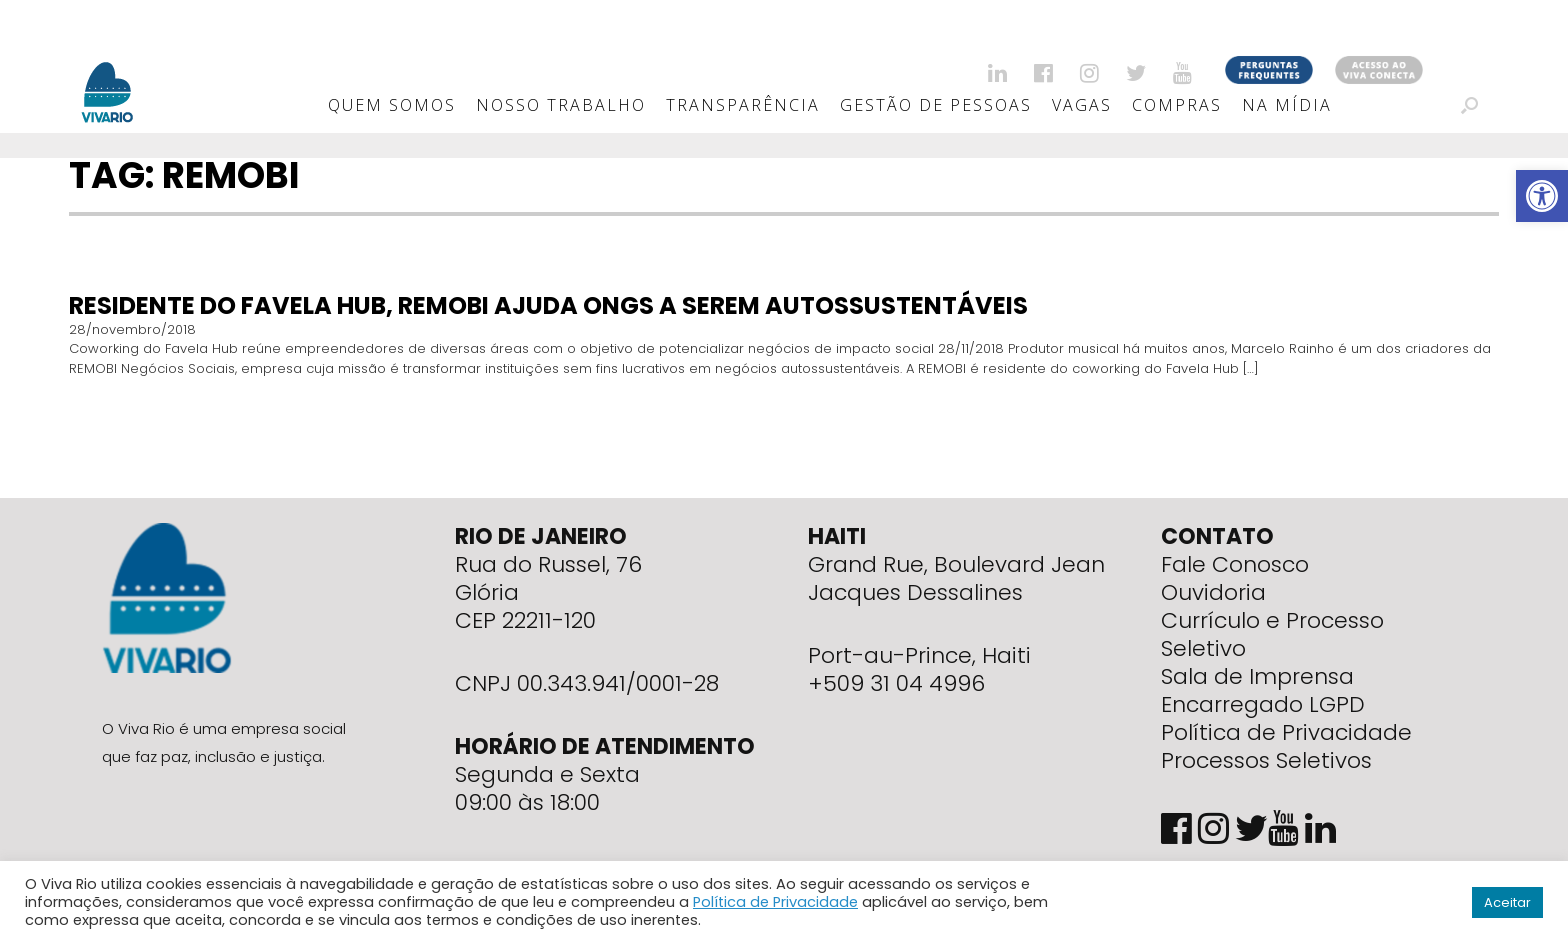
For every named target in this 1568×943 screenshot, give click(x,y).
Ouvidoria (1213, 592)
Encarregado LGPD (1263, 704)
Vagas (1082, 105)
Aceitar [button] (1507, 902)
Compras (1177, 105)
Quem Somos (392, 105)
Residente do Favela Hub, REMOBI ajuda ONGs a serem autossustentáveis (548, 305)
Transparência (743, 105)
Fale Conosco (1235, 564)
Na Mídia (1287, 105)
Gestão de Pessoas (936, 105)
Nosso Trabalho (561, 105)
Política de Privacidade (1286, 732)
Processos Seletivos (1266, 760)
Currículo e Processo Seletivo (1272, 634)
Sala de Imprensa (1257, 676)
